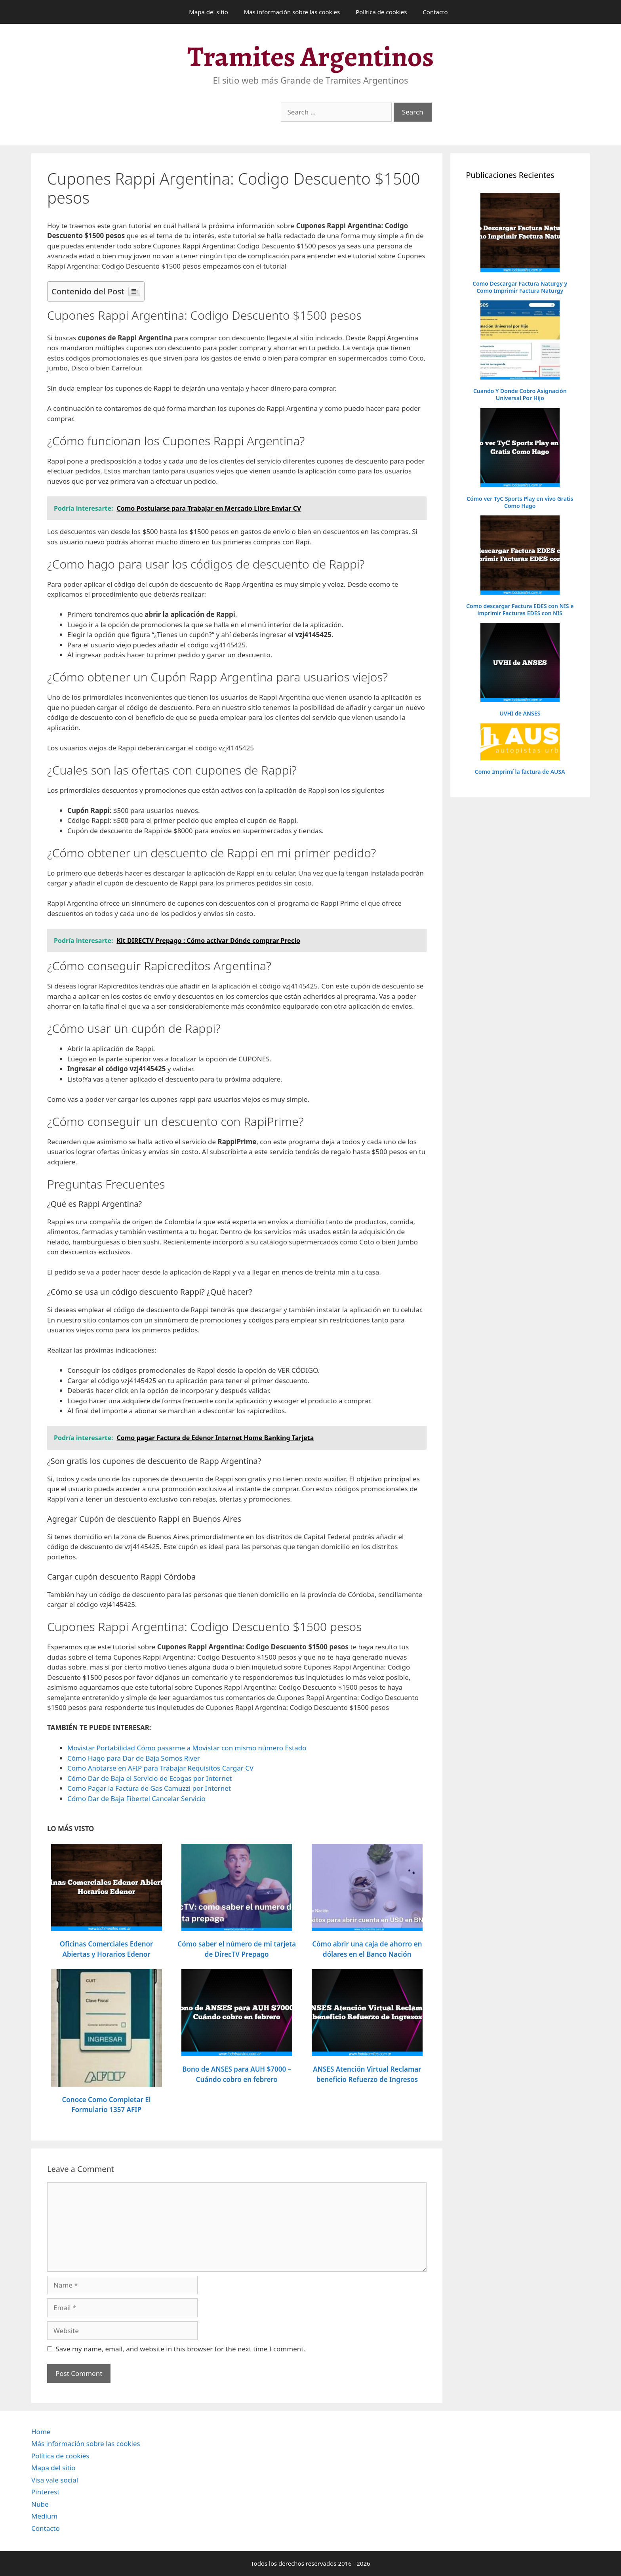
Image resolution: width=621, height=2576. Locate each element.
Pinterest (45, 2491)
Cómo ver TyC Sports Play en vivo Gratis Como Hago (520, 502)
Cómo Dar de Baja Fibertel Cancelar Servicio (136, 1798)
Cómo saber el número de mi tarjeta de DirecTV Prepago (236, 1949)
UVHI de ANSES (519, 713)
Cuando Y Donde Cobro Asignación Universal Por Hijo (520, 394)
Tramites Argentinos (310, 56)
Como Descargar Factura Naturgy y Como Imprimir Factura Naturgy (519, 287)
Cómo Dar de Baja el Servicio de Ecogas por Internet (149, 1778)
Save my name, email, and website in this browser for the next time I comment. (180, 2348)
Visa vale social (54, 2479)
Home (40, 2431)
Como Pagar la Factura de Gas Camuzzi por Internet (149, 1788)
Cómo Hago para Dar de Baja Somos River (133, 1758)
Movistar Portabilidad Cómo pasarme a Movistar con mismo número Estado (187, 1747)
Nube (39, 2504)
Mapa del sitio (208, 12)
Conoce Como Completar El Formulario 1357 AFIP (106, 2104)
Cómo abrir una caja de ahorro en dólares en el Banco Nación (367, 1949)
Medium (44, 2516)
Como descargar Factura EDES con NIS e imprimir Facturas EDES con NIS (519, 610)
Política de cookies (381, 12)
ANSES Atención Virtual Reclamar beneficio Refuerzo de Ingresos (367, 2074)
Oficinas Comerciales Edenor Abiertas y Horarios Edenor (106, 1949)
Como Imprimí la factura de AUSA (520, 771)
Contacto (435, 12)
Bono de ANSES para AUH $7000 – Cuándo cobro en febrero (236, 2074)
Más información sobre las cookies (292, 12)
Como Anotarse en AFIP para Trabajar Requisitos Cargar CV (160, 1768)
